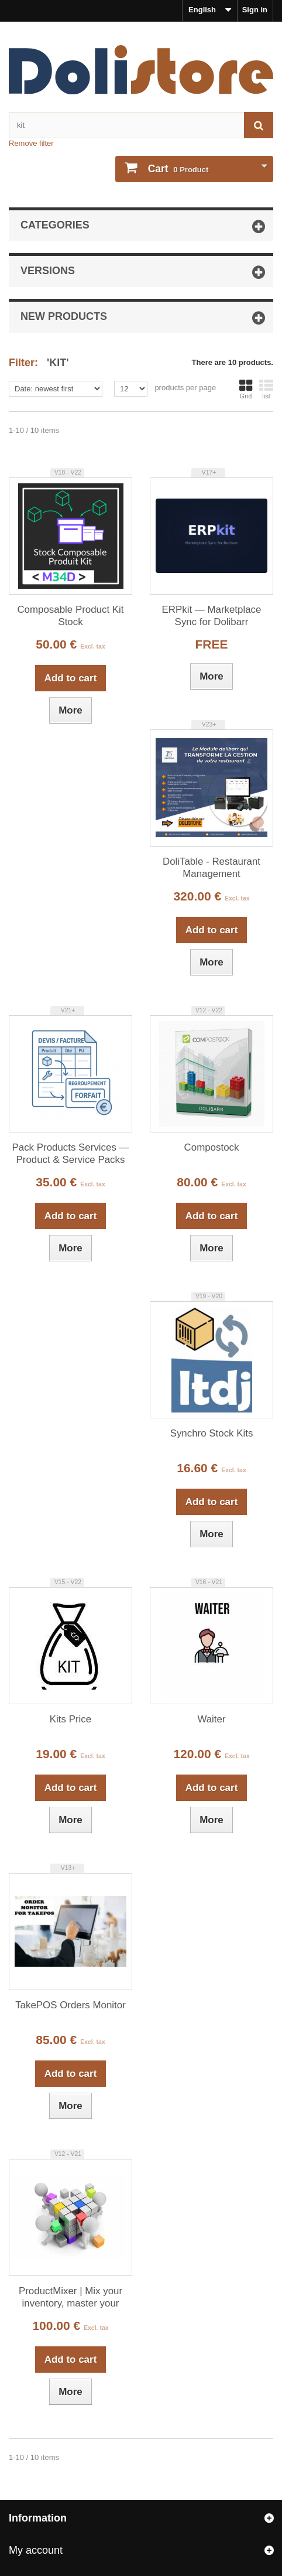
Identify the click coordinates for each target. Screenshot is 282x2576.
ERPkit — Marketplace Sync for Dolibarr (212, 615)
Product (177, 169)
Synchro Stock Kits (211, 1433)
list (266, 389)
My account (36, 2550)
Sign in (254, 9)
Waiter (211, 1719)
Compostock (211, 1147)
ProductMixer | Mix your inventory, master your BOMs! (70, 2297)
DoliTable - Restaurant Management (211, 867)
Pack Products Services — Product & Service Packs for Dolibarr (70, 1154)
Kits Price (70, 1719)
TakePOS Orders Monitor (70, 2005)
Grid (245, 389)
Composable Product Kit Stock (70, 615)
